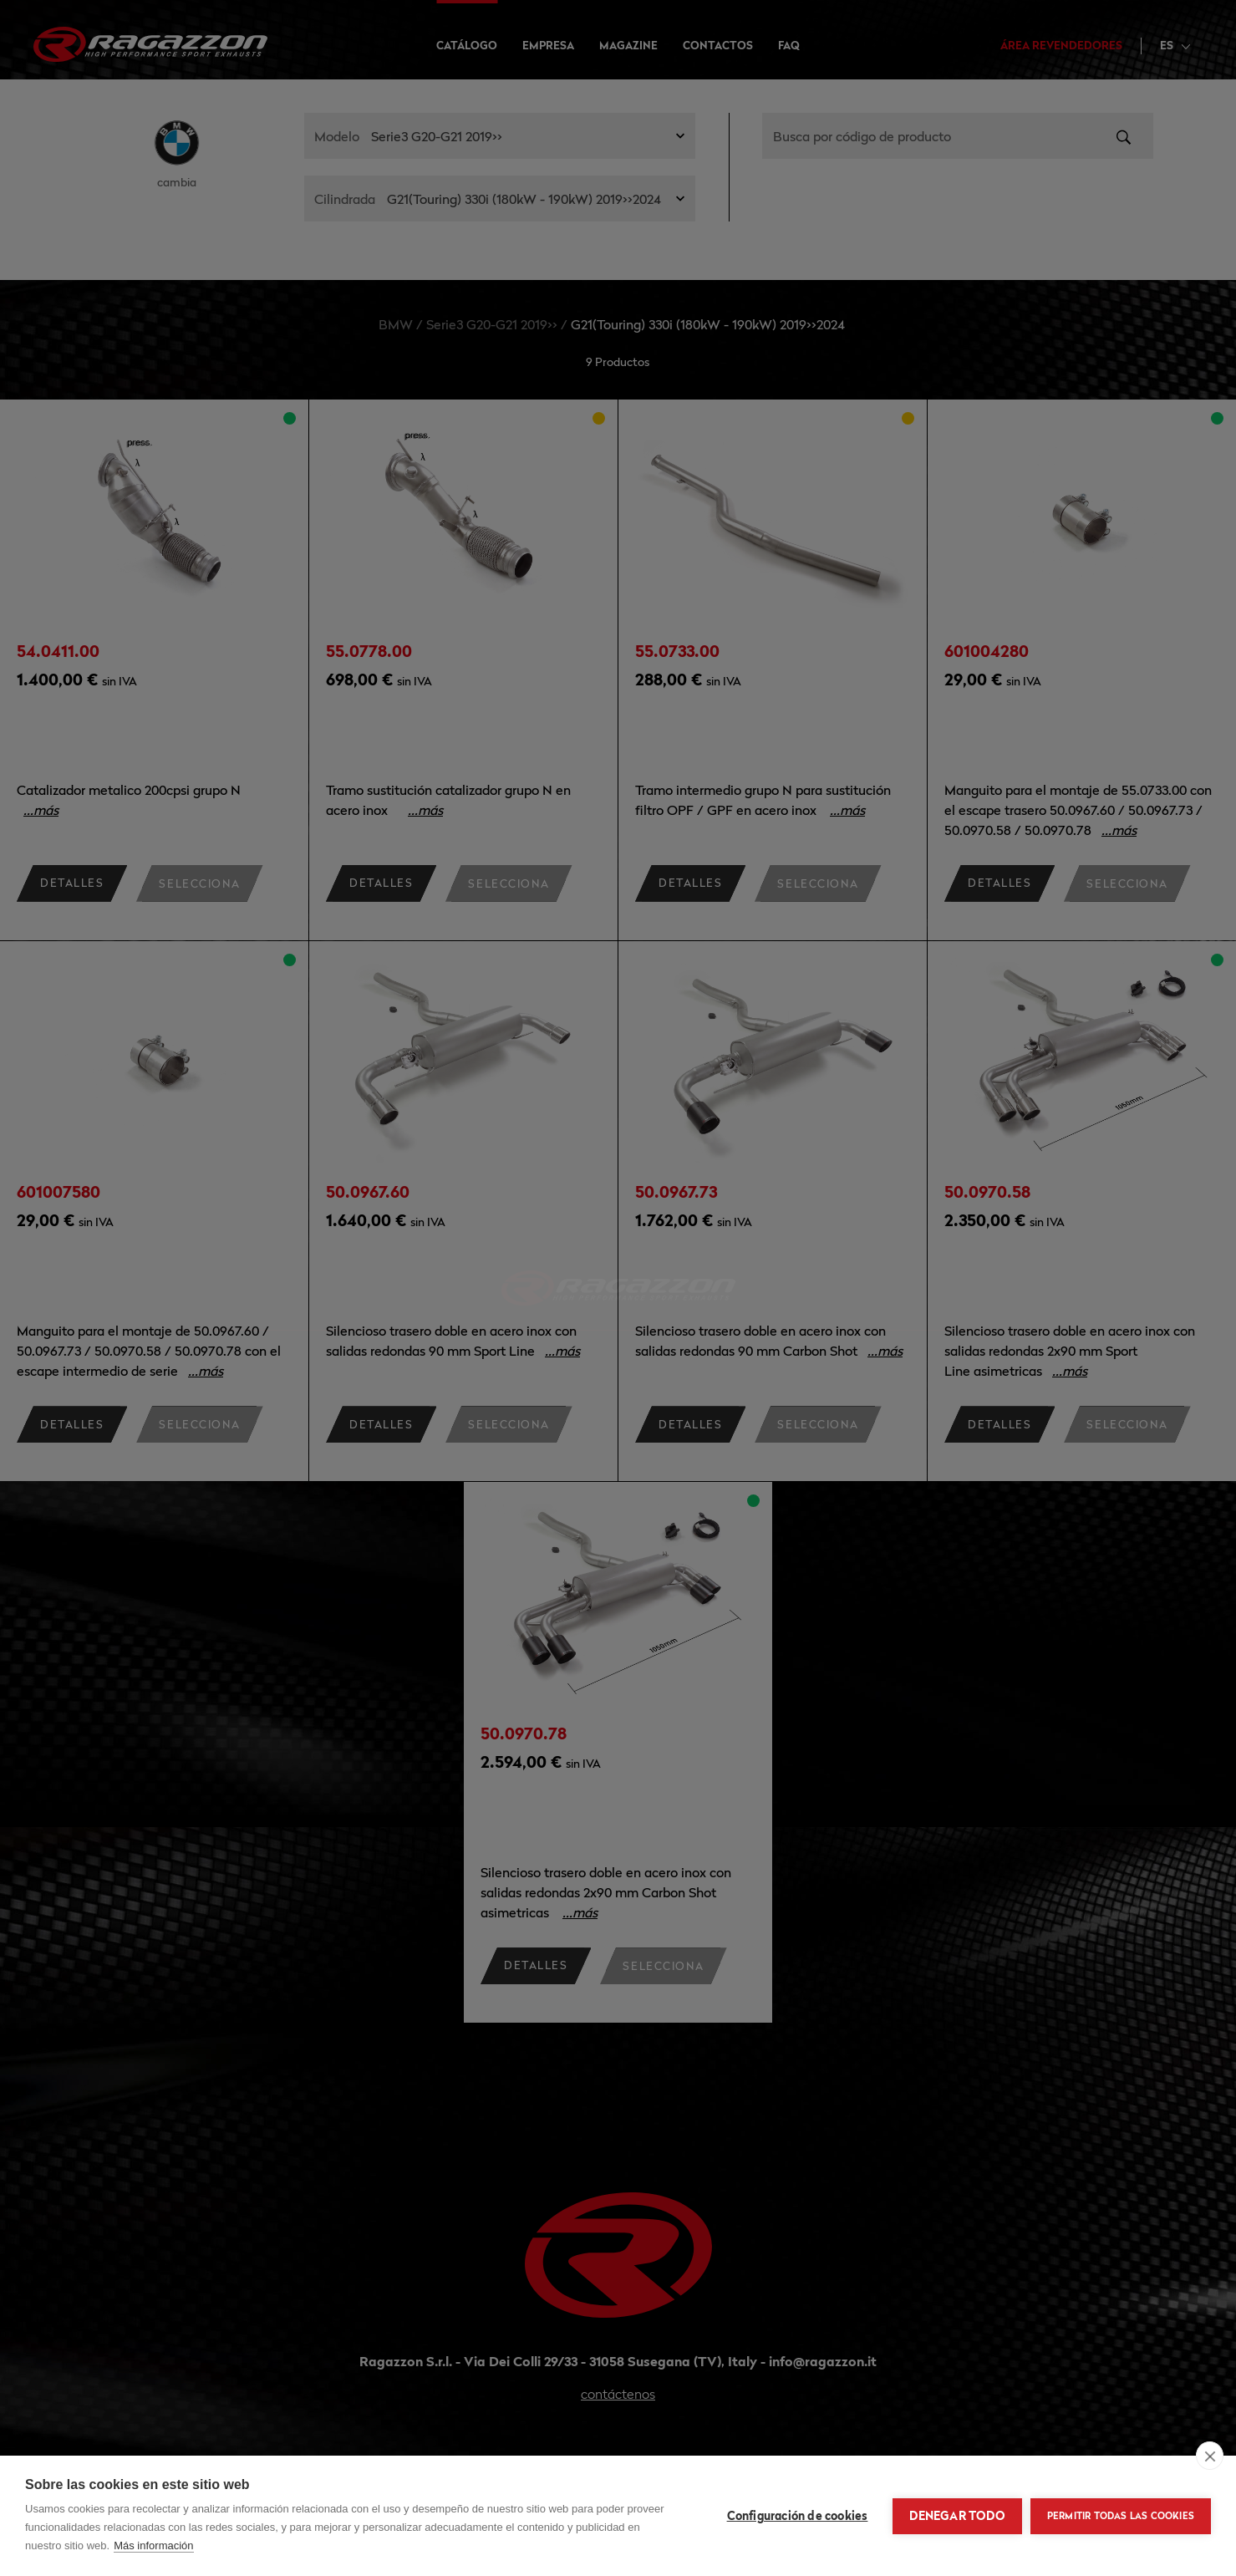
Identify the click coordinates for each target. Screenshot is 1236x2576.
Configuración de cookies (797, 2516)
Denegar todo (957, 2516)
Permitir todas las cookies (1120, 2516)
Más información (153, 2545)
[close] (1209, 2455)
